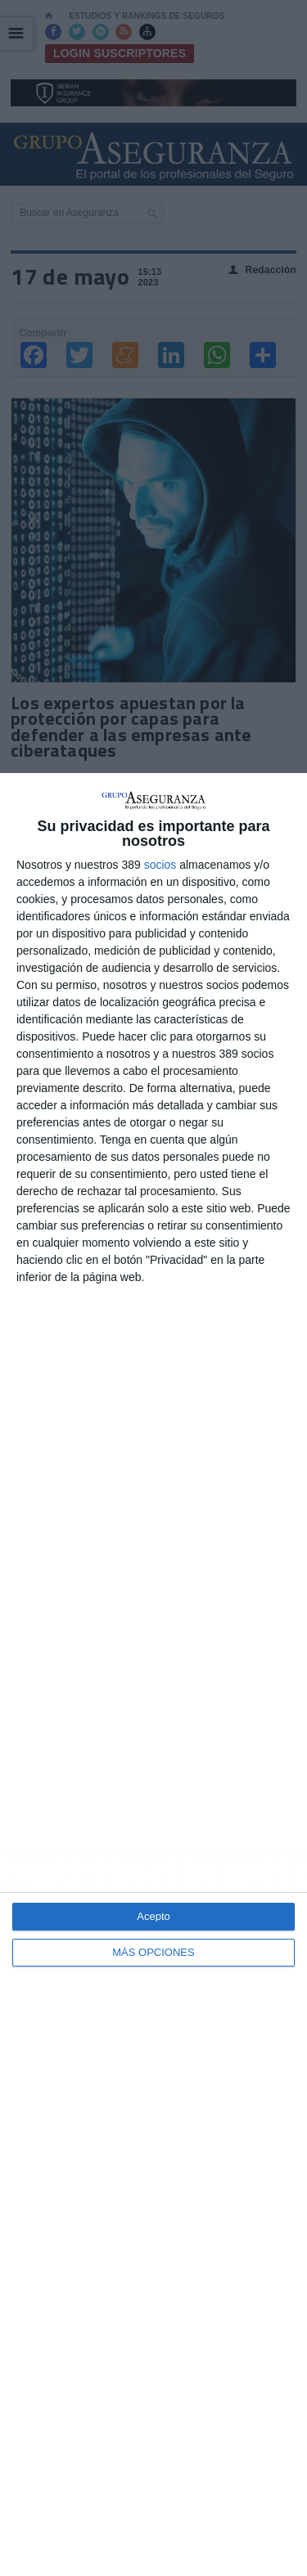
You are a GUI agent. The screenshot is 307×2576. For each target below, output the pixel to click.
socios (160, 864)
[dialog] (153, 1674)
